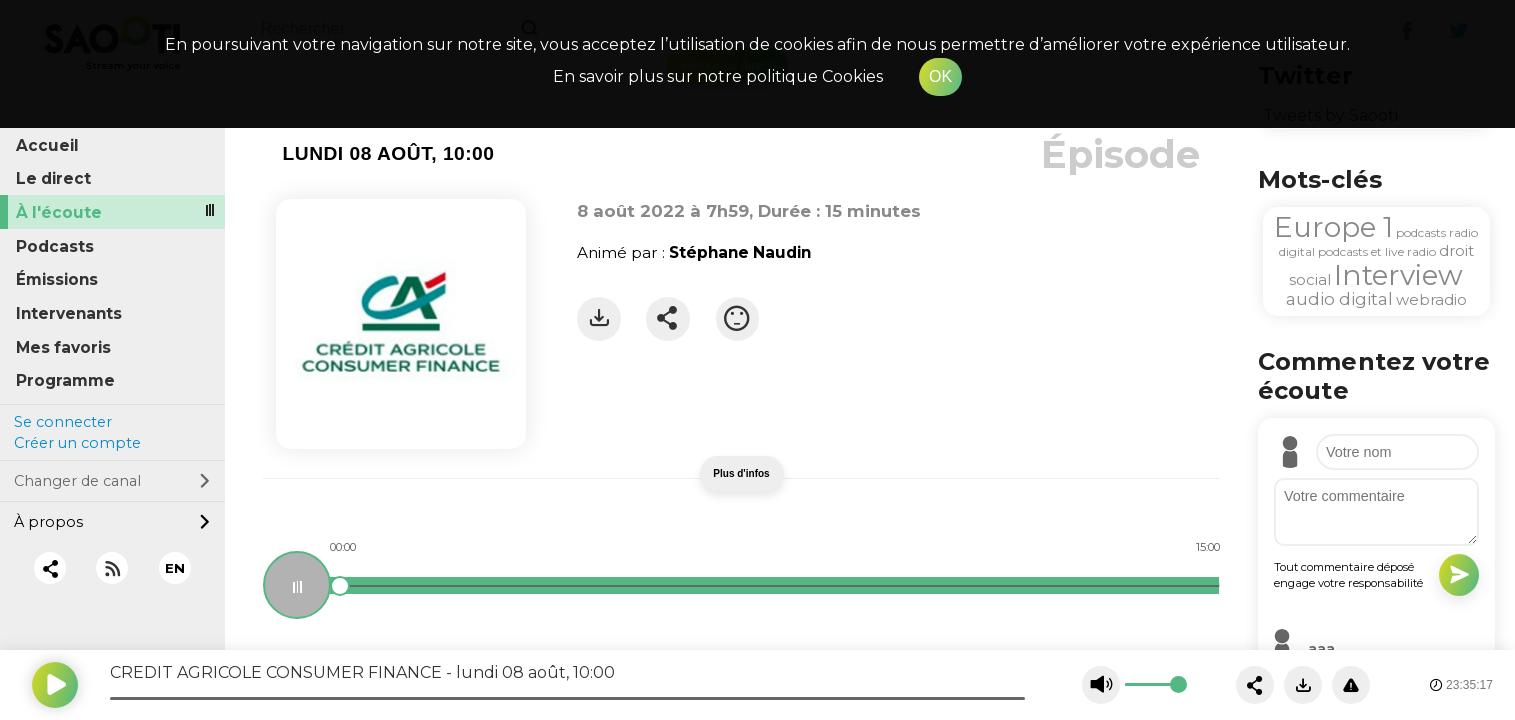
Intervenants (69, 313)
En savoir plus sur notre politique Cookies (718, 76)
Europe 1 (1333, 227)
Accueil (47, 145)
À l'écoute (59, 212)
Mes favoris (63, 347)
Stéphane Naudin (740, 252)
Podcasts (55, 246)
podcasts (1421, 232)
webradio (1431, 299)
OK (940, 76)
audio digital (1339, 299)
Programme (65, 380)
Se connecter (63, 422)
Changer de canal (112, 481)
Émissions (57, 279)
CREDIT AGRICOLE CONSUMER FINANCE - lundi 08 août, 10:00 (362, 672)
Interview (1398, 275)
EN (175, 568)
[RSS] (112, 568)
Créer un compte (77, 443)
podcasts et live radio (1377, 251)
